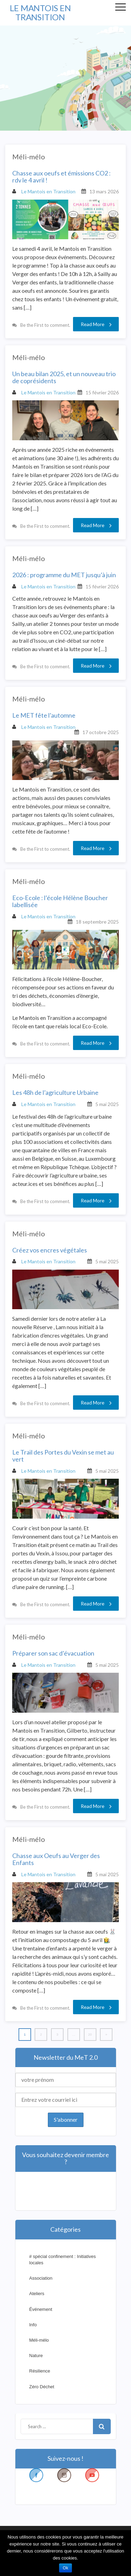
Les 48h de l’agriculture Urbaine (55, 1092)
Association (40, 2278)
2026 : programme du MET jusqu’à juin (64, 575)
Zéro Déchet (41, 2386)
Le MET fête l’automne (43, 715)
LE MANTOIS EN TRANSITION (40, 12)
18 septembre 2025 (97, 922)
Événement (40, 2309)
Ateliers (36, 2293)
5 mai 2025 (107, 1104)
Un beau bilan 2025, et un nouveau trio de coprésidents (64, 378)
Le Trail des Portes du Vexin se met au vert (63, 1456)
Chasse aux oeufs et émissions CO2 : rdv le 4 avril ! (61, 177)
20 (90, 2034)
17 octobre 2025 (100, 732)
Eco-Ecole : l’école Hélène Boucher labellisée (60, 902)
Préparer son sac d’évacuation (53, 1653)
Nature (36, 2355)
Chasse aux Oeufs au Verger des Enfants (56, 1859)
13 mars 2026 (104, 191)
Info (33, 2324)
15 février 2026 (102, 392)
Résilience (39, 2371)
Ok (65, 2567)
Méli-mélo (28, 156)
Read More (96, 324)
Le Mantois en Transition (43, 191)
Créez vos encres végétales (49, 1250)
